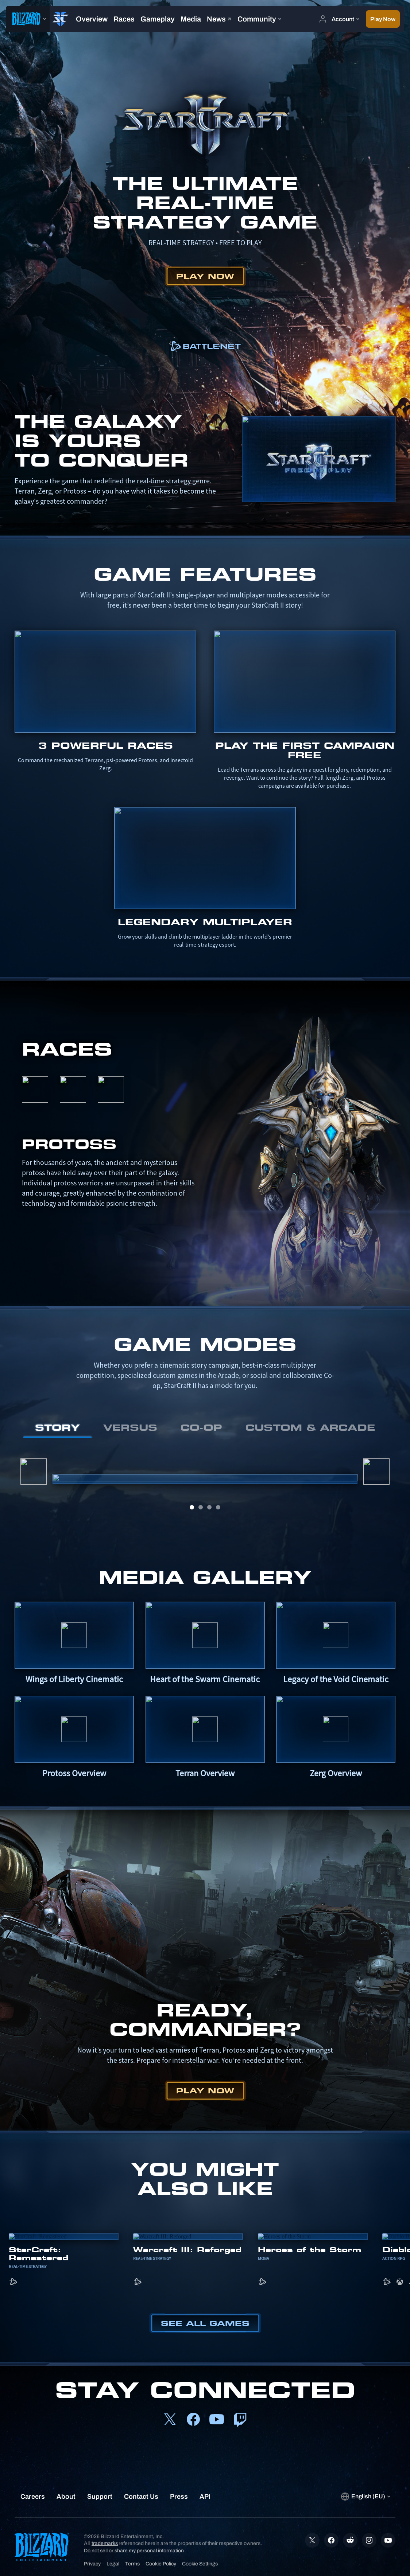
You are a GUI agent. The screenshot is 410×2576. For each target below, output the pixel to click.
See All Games (205, 2323)
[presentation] (28, 19)
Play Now (205, 276)
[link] (205, 346)
